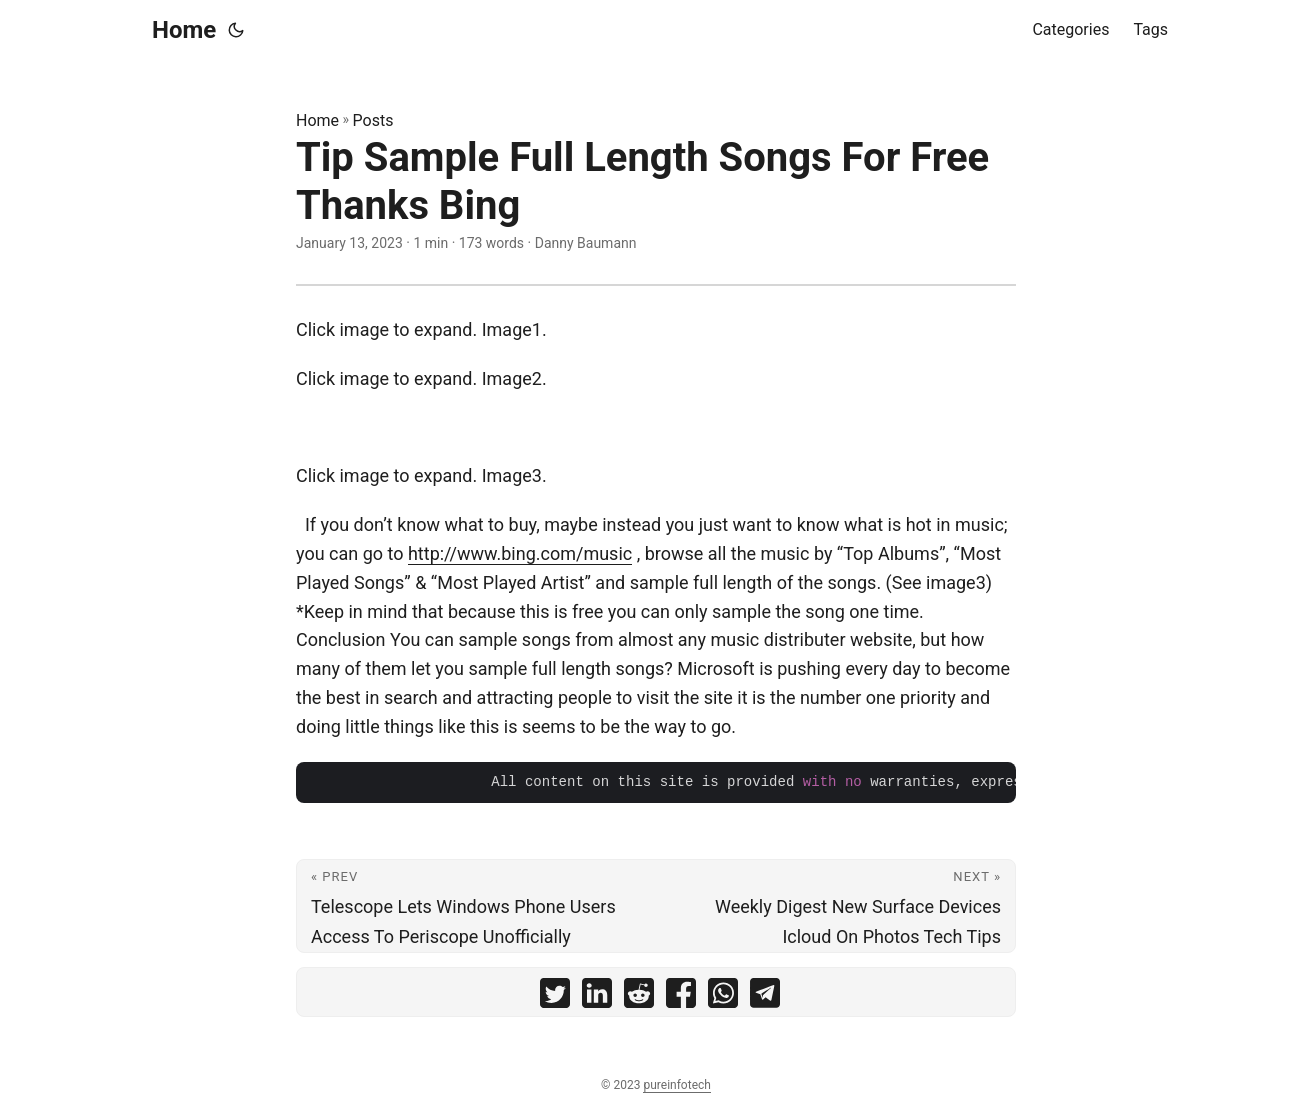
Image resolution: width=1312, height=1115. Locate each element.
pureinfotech (676, 1085)
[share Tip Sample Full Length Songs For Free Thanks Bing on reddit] (639, 997)
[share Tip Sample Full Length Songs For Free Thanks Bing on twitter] (555, 997)
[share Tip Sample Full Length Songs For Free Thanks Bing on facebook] (681, 997)
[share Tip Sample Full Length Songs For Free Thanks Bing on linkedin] (597, 997)
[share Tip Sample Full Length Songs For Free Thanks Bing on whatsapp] (723, 997)
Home (184, 30)
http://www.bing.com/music (520, 553)
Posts (373, 120)
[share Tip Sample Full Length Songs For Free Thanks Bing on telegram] (765, 997)
